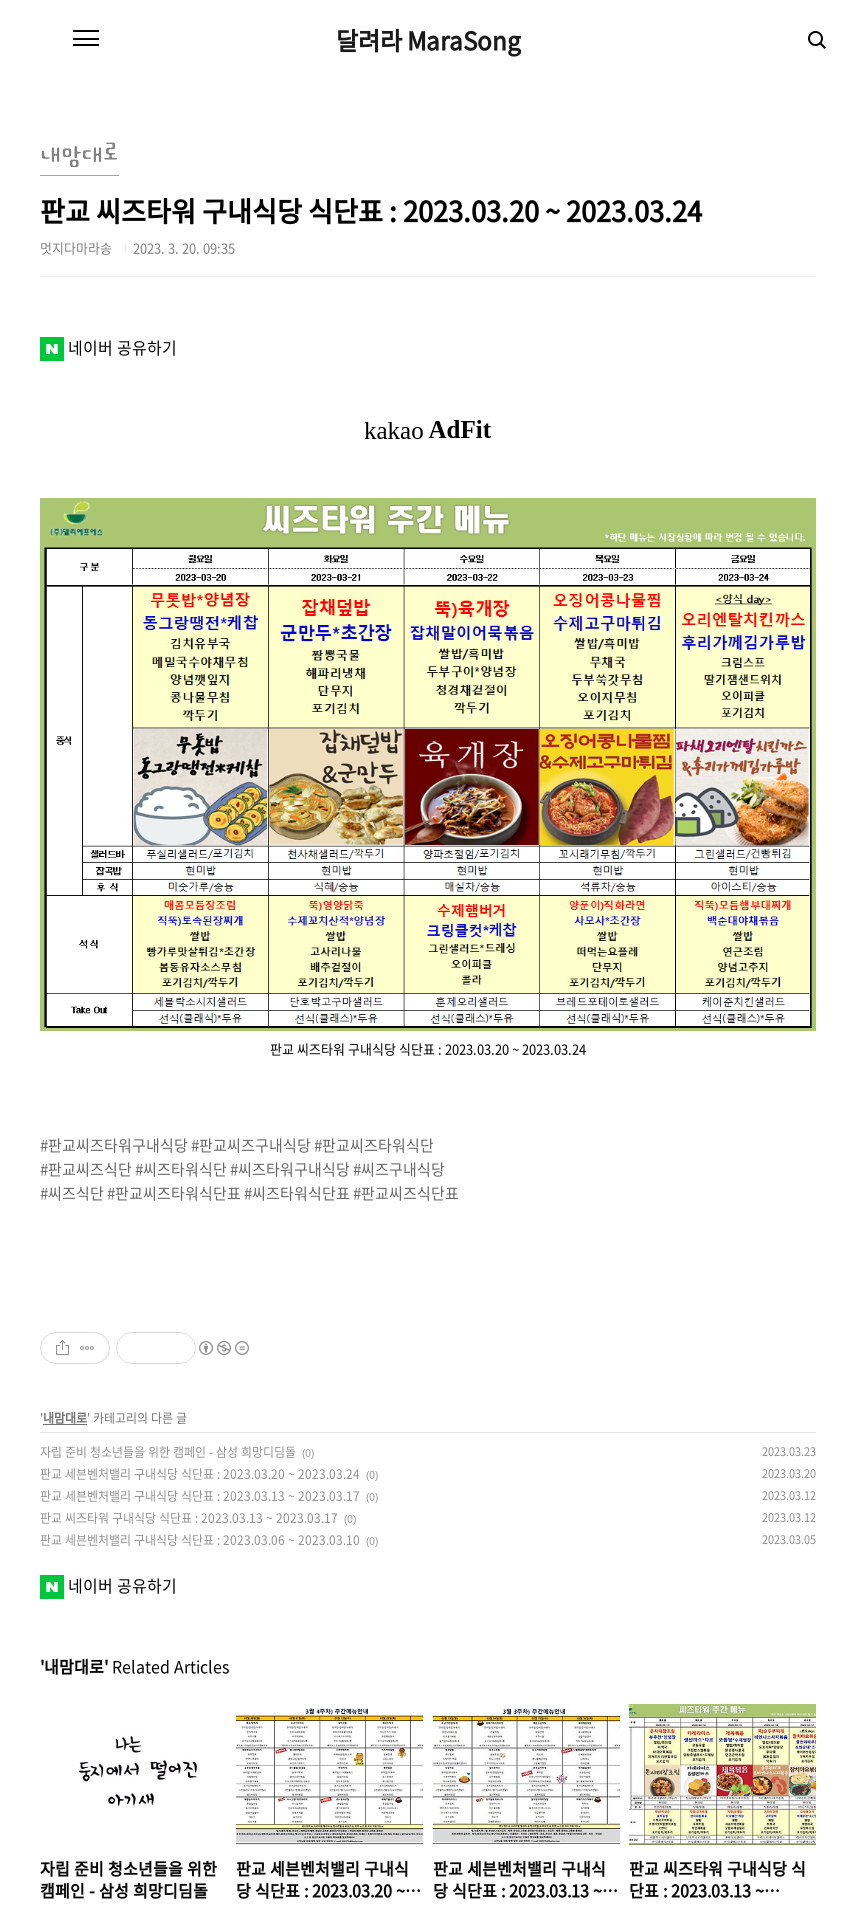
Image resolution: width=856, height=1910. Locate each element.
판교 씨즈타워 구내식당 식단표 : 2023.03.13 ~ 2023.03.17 (189, 1518)
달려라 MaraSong (428, 40)
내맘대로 (65, 1418)
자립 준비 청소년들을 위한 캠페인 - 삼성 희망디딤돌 (168, 1452)
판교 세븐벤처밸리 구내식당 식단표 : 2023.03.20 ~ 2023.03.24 (200, 1474)
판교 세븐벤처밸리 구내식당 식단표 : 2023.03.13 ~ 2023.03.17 (200, 1496)
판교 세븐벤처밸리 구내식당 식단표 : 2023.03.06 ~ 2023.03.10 (200, 1540)
